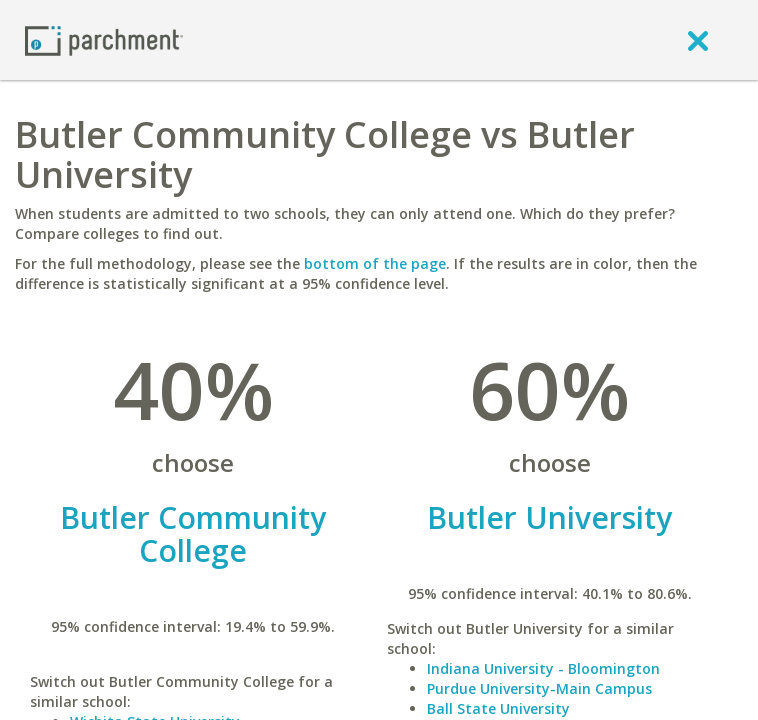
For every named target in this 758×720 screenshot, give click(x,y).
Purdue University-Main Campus (539, 688)
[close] (698, 40)
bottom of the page (375, 263)
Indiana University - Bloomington (543, 668)
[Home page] (104, 39)
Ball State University (498, 708)
